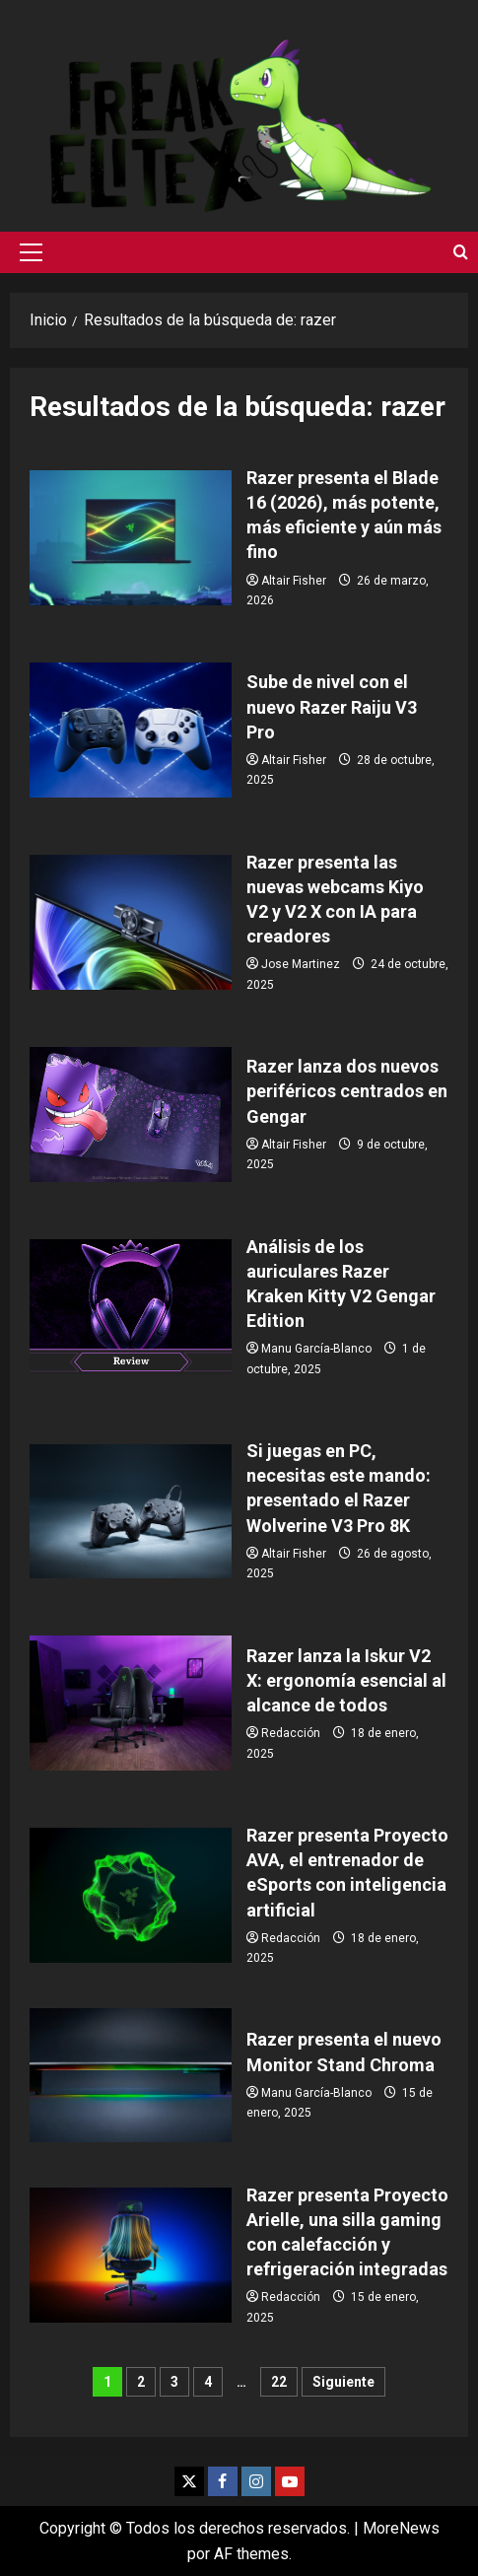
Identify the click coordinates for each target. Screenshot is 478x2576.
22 (279, 2382)
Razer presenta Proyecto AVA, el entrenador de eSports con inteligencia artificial (131, 1895)
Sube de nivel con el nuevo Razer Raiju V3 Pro (131, 730)
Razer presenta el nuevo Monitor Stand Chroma (131, 2075)
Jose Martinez (300, 964)
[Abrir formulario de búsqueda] (460, 252)
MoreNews (401, 2528)
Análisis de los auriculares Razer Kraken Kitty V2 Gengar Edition (131, 1306)
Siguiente (343, 2382)
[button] (31, 252)
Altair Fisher (293, 581)
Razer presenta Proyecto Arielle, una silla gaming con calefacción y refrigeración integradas (131, 2255)
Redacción (290, 1733)
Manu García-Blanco (316, 1349)
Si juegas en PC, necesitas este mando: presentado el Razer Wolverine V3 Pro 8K (131, 1511)
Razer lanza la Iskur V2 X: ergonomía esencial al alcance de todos (131, 1703)
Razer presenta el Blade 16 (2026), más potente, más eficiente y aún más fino (131, 537)
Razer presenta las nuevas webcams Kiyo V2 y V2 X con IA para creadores (131, 922)
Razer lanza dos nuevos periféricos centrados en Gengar (131, 1114)
